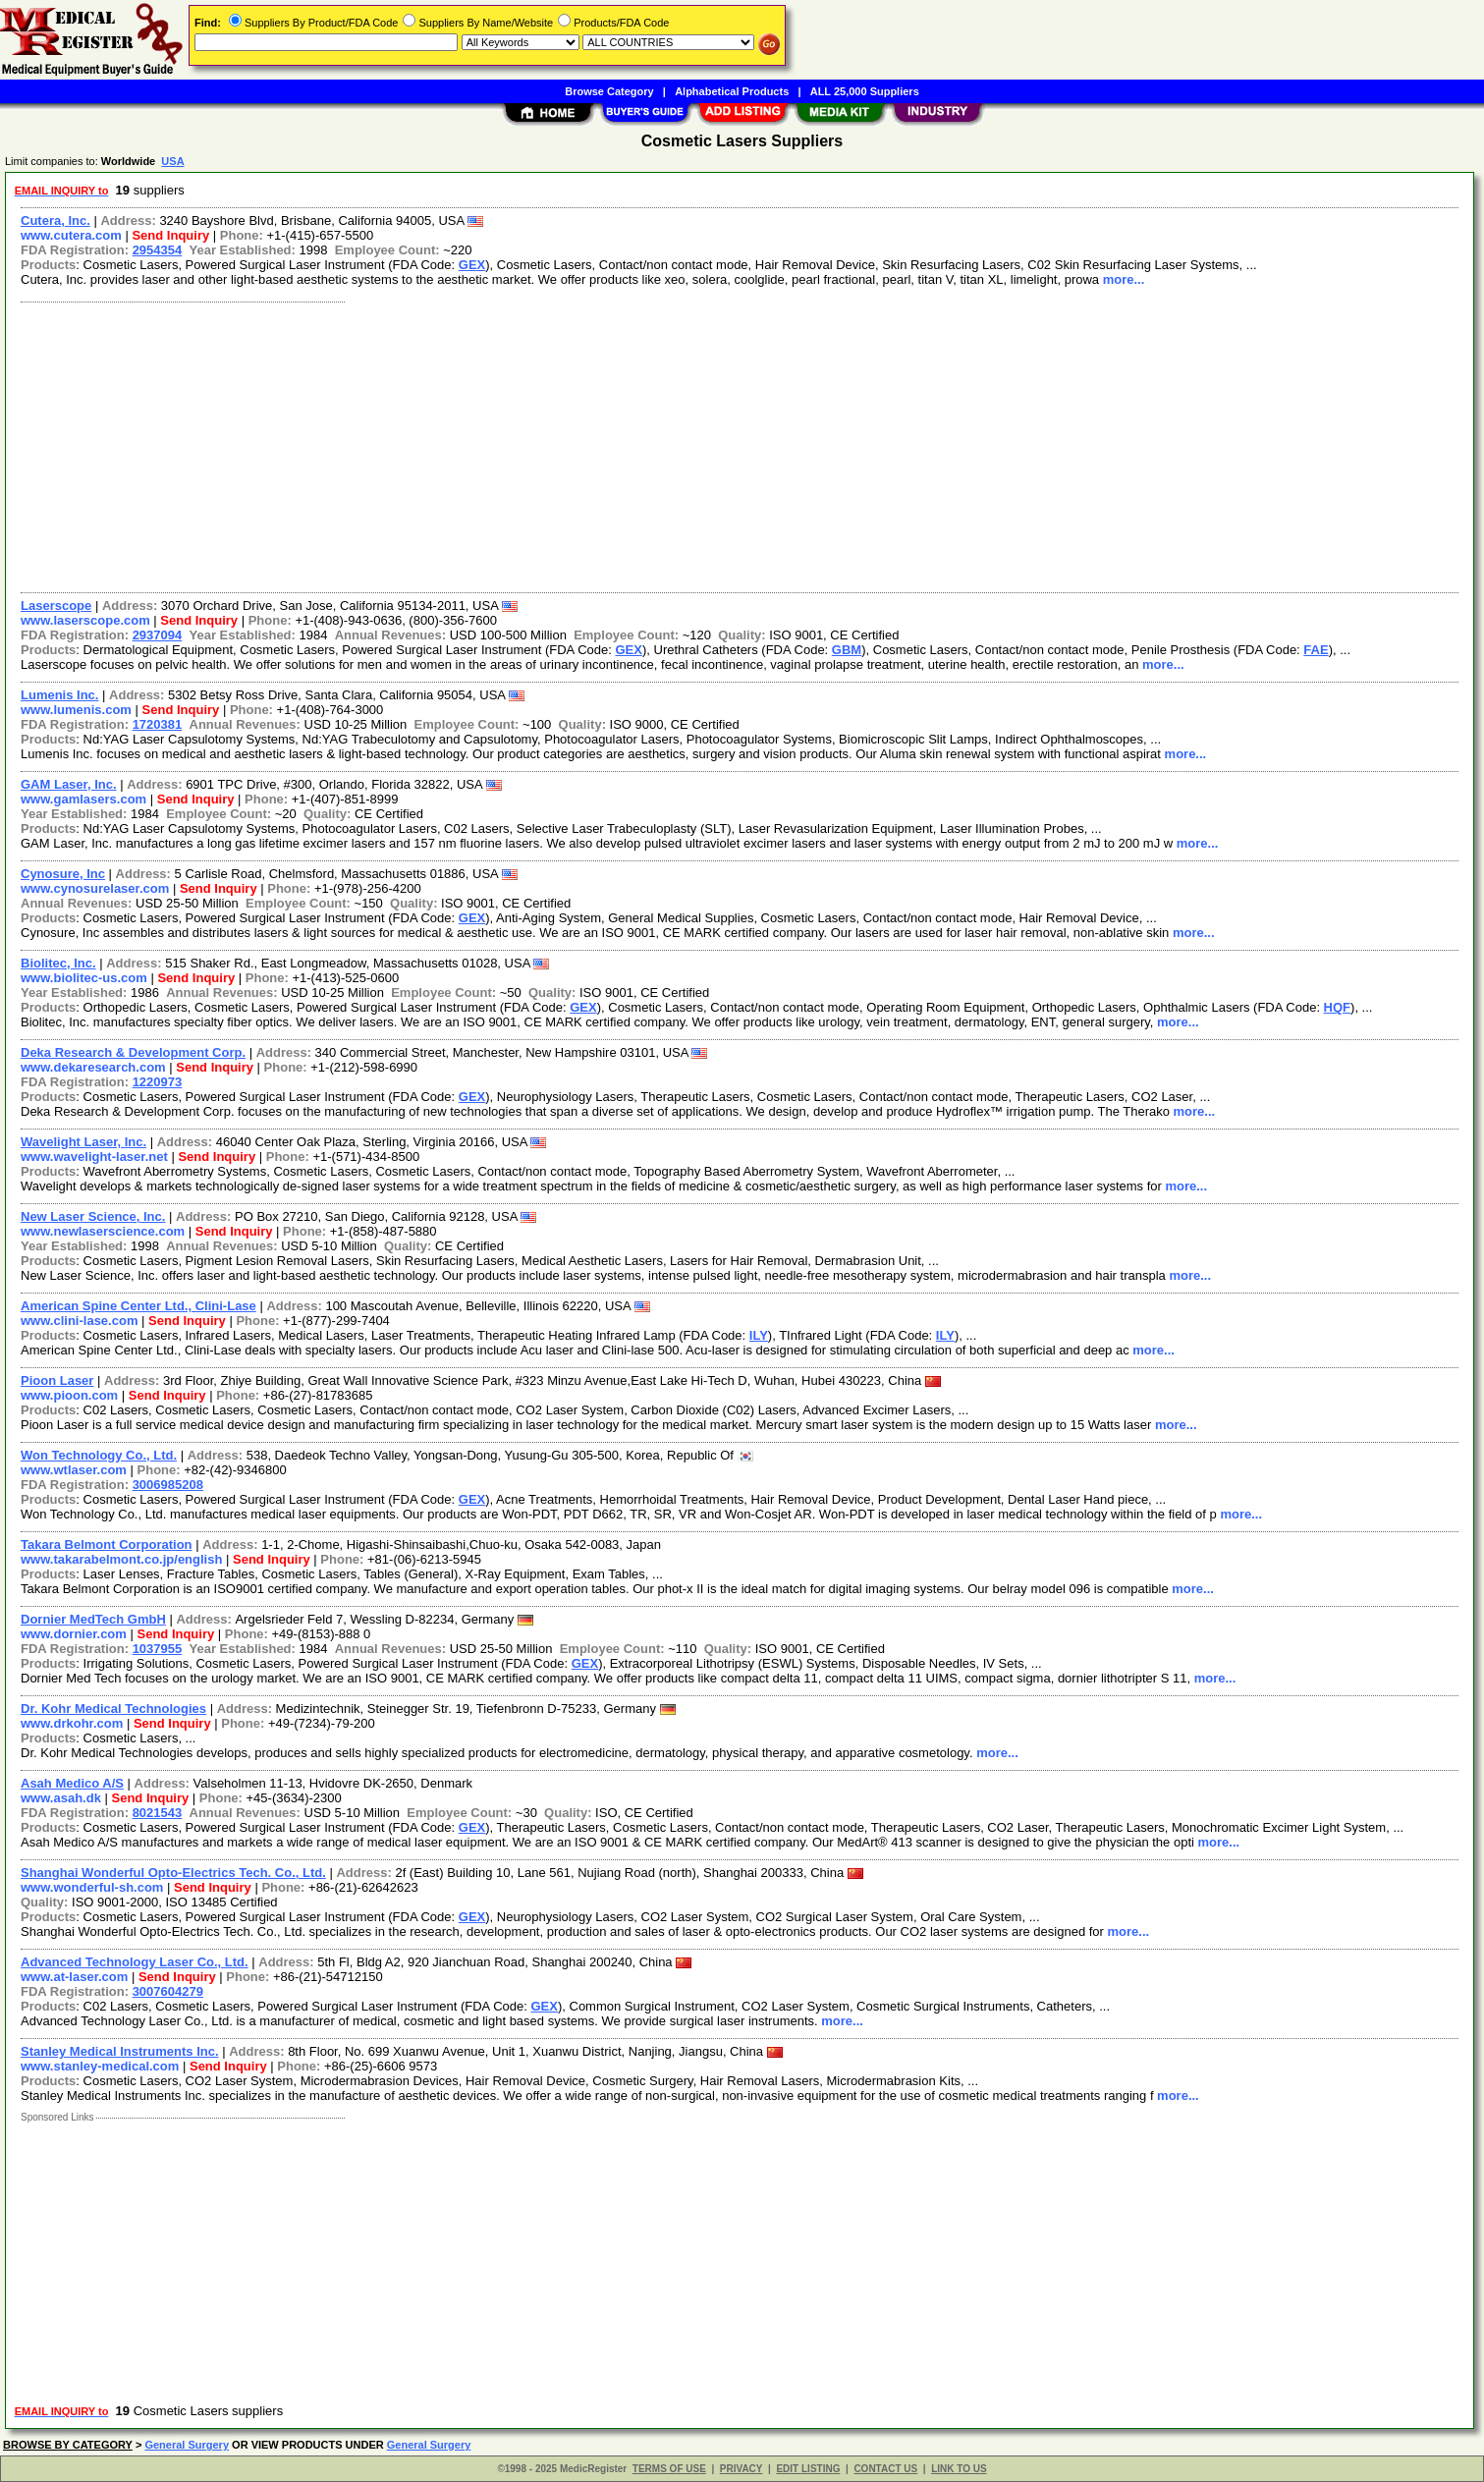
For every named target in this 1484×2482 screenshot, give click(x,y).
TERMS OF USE (669, 2468)
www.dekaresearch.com (93, 1067)
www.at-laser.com (74, 1976)
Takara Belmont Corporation (106, 1544)
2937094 (158, 635)
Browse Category (609, 91)
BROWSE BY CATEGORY (68, 2445)
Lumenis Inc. (59, 695)
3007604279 (168, 1991)
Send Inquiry (170, 235)
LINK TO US (958, 2468)
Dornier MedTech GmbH (93, 1619)
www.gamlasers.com (83, 799)
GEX (472, 264)
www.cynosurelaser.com (95, 888)
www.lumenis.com (76, 709)
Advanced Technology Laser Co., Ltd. (134, 1962)
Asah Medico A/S (72, 1783)
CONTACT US (885, 2468)
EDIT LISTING (808, 2468)
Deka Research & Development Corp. (133, 1052)
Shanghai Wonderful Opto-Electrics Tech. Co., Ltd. (173, 1872)
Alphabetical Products (732, 91)
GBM (846, 649)
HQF (1337, 1007)
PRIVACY (741, 2468)
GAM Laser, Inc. (69, 784)
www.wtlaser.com (74, 1469)
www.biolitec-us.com (84, 977)
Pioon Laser (57, 1380)
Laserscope (56, 605)
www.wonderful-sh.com (92, 1887)
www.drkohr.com (72, 1723)
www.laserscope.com (85, 620)
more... (1124, 279)
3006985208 (168, 1484)
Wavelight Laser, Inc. (83, 1141)
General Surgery (186, 2445)
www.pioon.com (69, 1395)
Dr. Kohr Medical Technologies (113, 1708)
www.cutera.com (71, 235)
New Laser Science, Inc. (93, 1216)
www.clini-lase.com (79, 1320)
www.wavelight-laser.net (94, 1156)
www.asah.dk (61, 1798)
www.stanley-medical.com (100, 2066)
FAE (1315, 649)
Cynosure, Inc (63, 873)
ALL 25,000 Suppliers (864, 91)
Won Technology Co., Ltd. (99, 1455)
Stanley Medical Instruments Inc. (120, 2051)
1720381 (158, 724)
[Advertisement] (602, 444)
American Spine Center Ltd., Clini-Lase (138, 1305)
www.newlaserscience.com (103, 1231)
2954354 (158, 250)
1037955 (158, 1648)
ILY (758, 1335)
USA (172, 161)
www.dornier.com (74, 1634)
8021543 (158, 1812)
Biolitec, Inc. (58, 963)
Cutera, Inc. (55, 220)
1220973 (158, 1082)
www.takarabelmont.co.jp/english (121, 1559)
